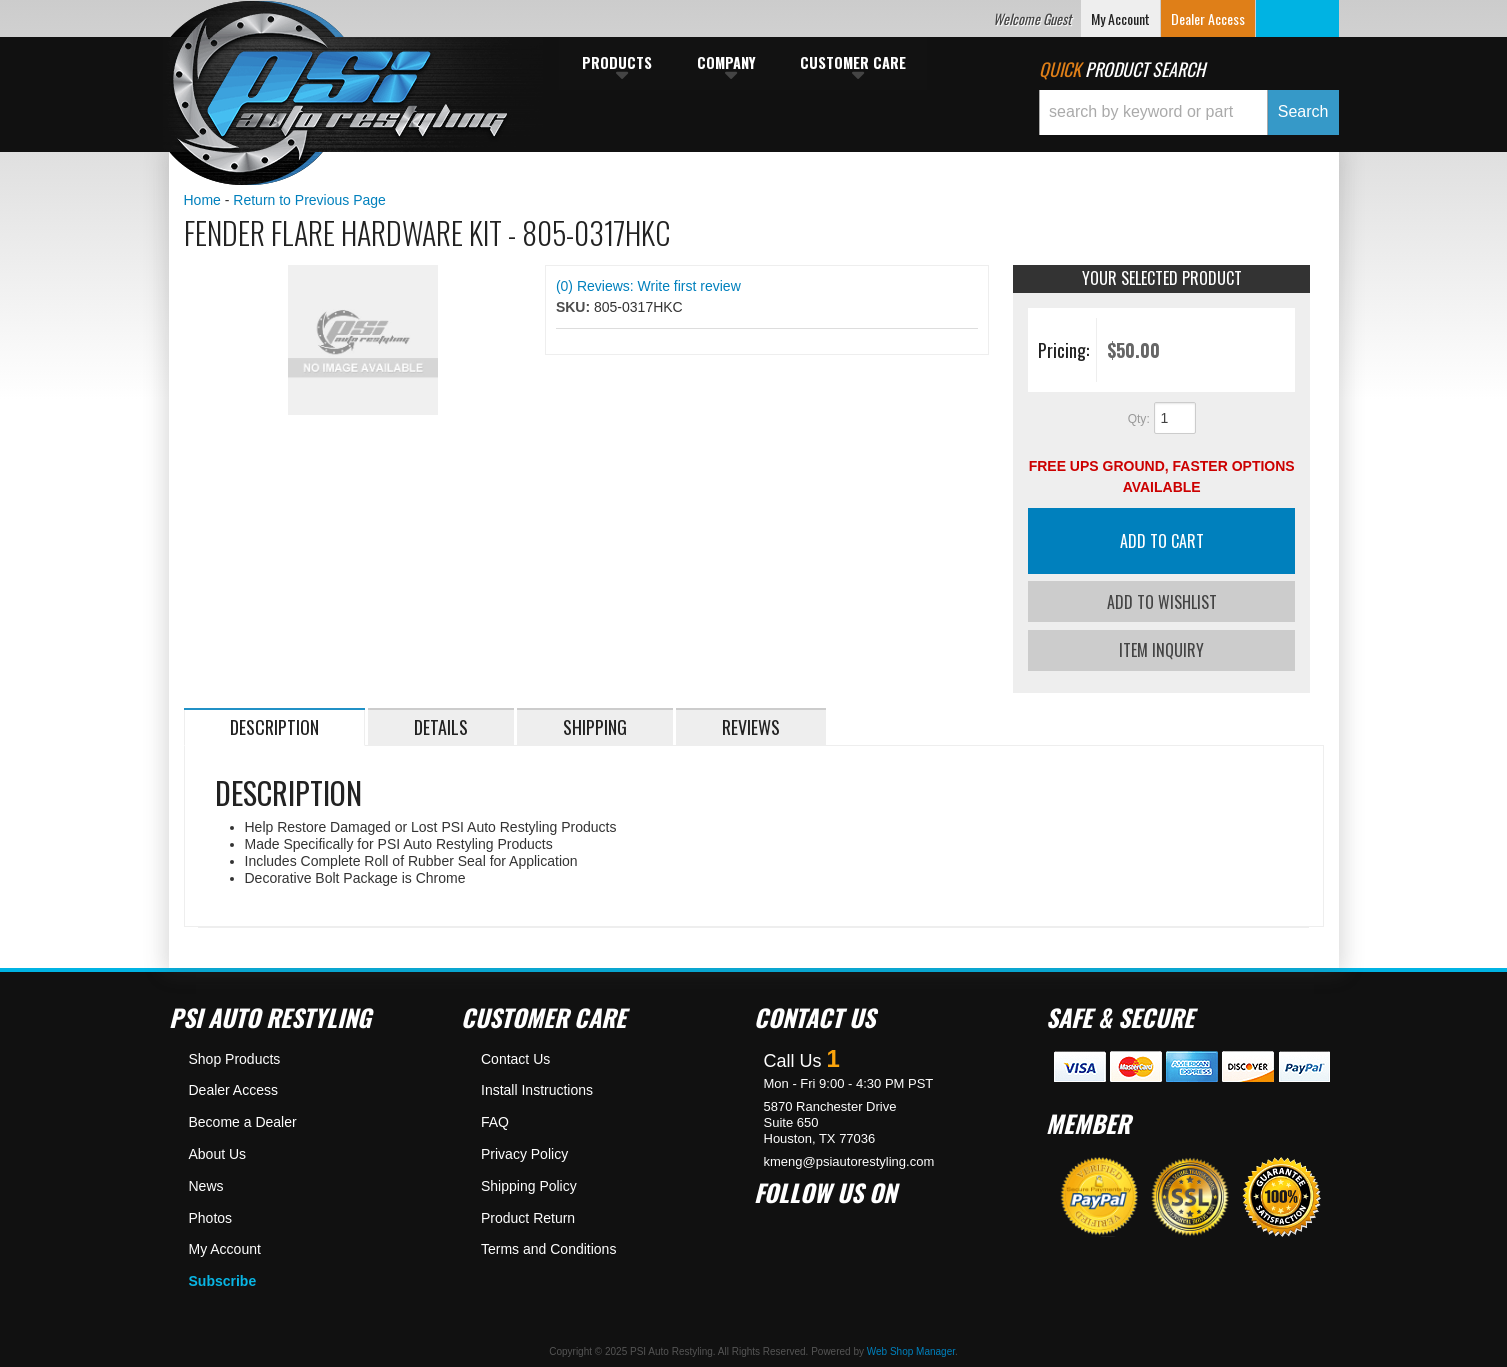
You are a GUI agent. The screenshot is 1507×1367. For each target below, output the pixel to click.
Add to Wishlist (1162, 602)
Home (202, 200)
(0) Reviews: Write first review (648, 286)
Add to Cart (1162, 541)
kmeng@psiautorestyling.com (849, 1158)
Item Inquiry (1161, 648)
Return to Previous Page (309, 200)
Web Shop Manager (911, 1348)
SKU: (575, 307)
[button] (1189, 112)
